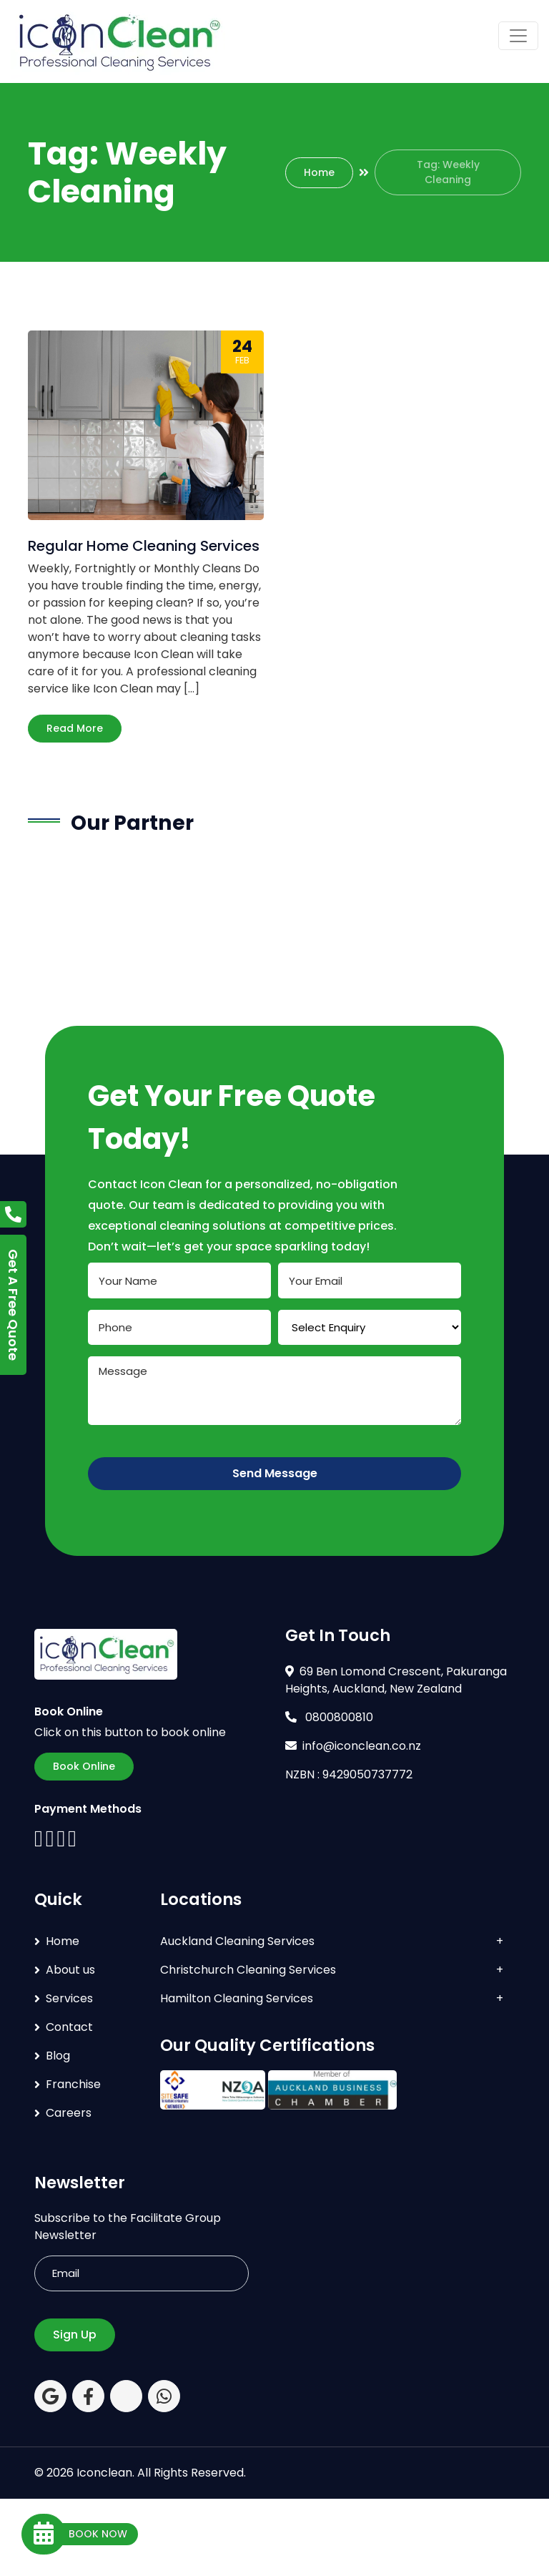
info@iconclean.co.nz (353, 1746)
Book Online (84, 1766)
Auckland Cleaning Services (237, 1941)
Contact (69, 2027)
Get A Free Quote (13, 1305)
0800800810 (329, 1717)
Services (69, 1998)
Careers (69, 2113)
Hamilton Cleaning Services (236, 1998)
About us (70, 1970)
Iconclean (104, 2472)
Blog (58, 2055)
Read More (74, 728)
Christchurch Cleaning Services (248, 1970)
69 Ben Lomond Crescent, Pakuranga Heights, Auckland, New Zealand (396, 1680)
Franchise (73, 2084)
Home (319, 172)
